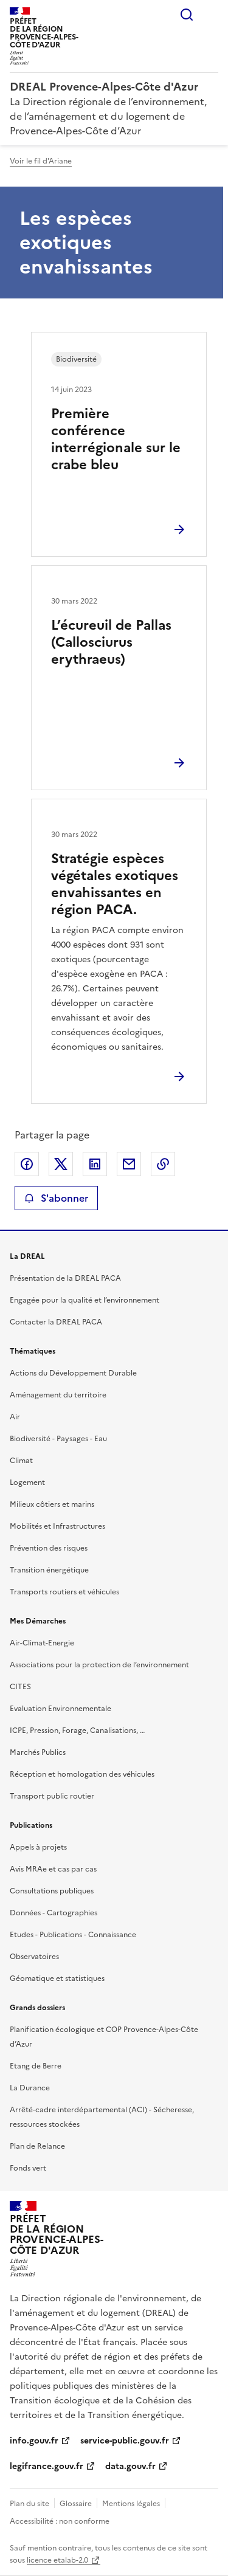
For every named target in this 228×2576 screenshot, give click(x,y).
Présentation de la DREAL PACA (65, 1278)
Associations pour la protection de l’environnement (99, 1664)
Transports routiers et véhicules (64, 1591)
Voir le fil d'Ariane (41, 161)
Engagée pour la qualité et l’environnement (84, 1300)
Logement (27, 1482)
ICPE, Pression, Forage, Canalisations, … (77, 1730)
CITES (20, 1686)
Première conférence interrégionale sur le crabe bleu (116, 439)
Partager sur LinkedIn (95, 1164)
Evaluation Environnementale (60, 1708)
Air (15, 1416)
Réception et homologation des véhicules (82, 1774)
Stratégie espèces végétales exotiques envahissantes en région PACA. (114, 884)
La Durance (30, 2087)
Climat (21, 1460)
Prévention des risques (49, 1548)
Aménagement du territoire (58, 1395)
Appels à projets (38, 1847)
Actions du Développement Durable (73, 1373)
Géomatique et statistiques (57, 1978)
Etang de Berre (35, 2066)
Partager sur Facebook (27, 1164)
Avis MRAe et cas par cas (53, 1869)
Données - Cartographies (53, 1912)
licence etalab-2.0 (57, 2560)
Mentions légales (131, 2503)
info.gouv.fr (34, 2440)
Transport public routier (52, 1796)
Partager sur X (61, 1164)
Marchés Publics (38, 1752)
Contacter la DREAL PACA (56, 1322)
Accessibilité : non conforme (59, 2521)
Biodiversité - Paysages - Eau (58, 1438)
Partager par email (129, 1164)
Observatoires (34, 1956)
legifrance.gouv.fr (46, 2466)
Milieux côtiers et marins (52, 1504)
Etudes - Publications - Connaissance (73, 1934)
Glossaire (76, 2503)
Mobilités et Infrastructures (57, 1526)
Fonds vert (28, 2168)
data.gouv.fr (130, 2466)
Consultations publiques (52, 1891)
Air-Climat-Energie (42, 1643)
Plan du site (29, 2503)
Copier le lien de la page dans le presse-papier (163, 1164)
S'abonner (56, 1198)
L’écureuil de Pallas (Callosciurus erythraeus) (111, 642)
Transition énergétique (49, 1570)
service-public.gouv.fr (124, 2440)
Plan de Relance (37, 2146)
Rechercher (186, 14)
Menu (211, 14)
